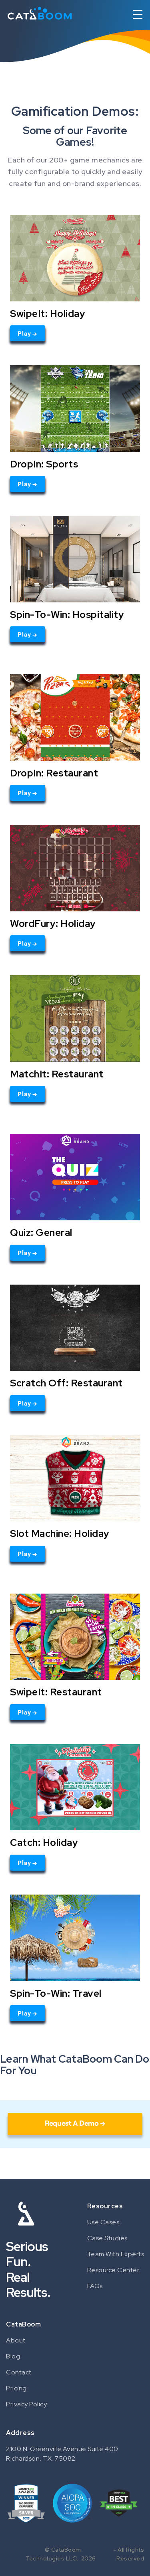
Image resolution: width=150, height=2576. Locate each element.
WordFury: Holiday (53, 923)
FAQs (95, 2286)
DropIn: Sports (44, 463)
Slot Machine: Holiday (60, 1533)
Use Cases (103, 2222)
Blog (13, 2356)
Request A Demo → (75, 2123)
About (16, 2340)
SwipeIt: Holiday (47, 313)
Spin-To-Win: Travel (56, 1993)
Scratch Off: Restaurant (66, 1382)
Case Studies (107, 2238)
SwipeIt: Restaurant (56, 1691)
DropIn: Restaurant (54, 772)
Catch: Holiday (44, 1842)
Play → (28, 333)
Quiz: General (41, 1232)
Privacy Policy (26, 2404)
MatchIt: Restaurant (57, 1073)
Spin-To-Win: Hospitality (67, 614)
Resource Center (113, 2270)
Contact (19, 2372)
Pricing (16, 2388)
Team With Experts (115, 2254)
